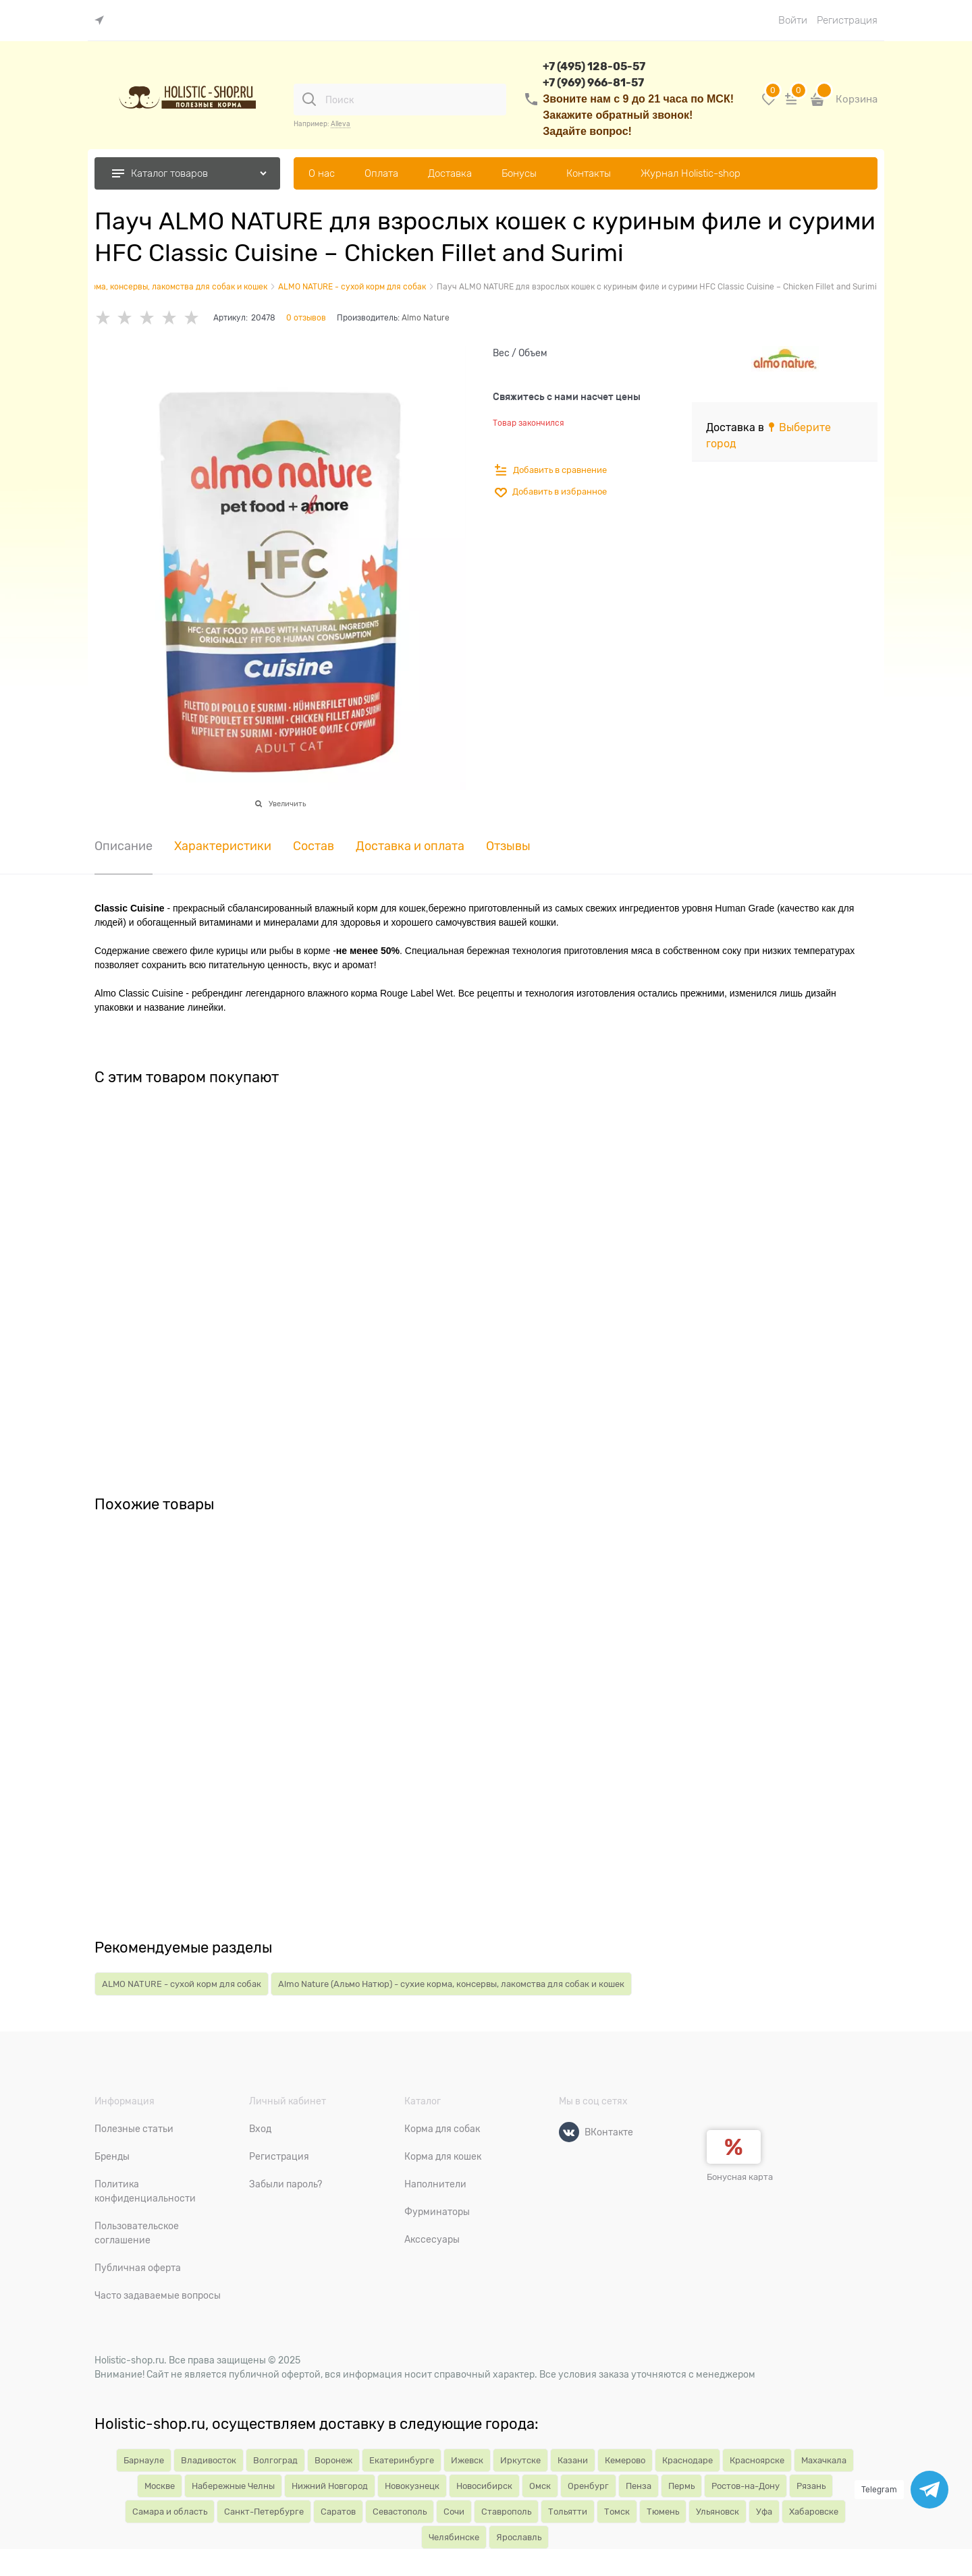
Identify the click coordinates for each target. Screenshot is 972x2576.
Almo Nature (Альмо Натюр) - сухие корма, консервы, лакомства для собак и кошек (451, 1984)
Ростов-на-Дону (745, 2486)
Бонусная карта (740, 2177)
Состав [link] (313, 846)
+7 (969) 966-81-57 (593, 82)
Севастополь (400, 2512)
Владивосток (208, 2460)
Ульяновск (717, 2512)
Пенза (638, 2486)
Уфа (764, 2512)
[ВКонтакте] (569, 2132)
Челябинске (454, 2537)
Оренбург (588, 2486)
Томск (617, 2512)
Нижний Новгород (330, 2486)
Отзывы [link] (508, 846)
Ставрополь (506, 2512)
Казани (573, 2460)
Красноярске (757, 2460)
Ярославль (518, 2537)
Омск (540, 2486)
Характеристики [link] (222, 846)
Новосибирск (484, 2486)
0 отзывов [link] (306, 318)
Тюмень (663, 2512)
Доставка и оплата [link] (410, 846)
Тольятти (567, 2512)
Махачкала (823, 2460)
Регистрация (847, 20)
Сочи (453, 2512)
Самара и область (169, 2512)
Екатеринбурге (401, 2460)
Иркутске (520, 2460)
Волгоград (275, 2460)
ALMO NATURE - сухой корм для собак (181, 1984)
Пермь (681, 2486)
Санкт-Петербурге (264, 2512)
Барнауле (144, 2460)
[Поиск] (309, 99)
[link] (102, 21)
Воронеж (333, 2460)
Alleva (340, 124)
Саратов (338, 2512)
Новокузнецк (412, 2486)
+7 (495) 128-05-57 (594, 66)
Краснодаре (687, 2460)
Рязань (811, 2486)
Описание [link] (123, 846)
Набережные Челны (233, 2486)
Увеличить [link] (287, 804)
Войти (792, 20)
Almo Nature (426, 318)
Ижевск (467, 2460)
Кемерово (625, 2460)
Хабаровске (813, 2512)
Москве (159, 2486)
